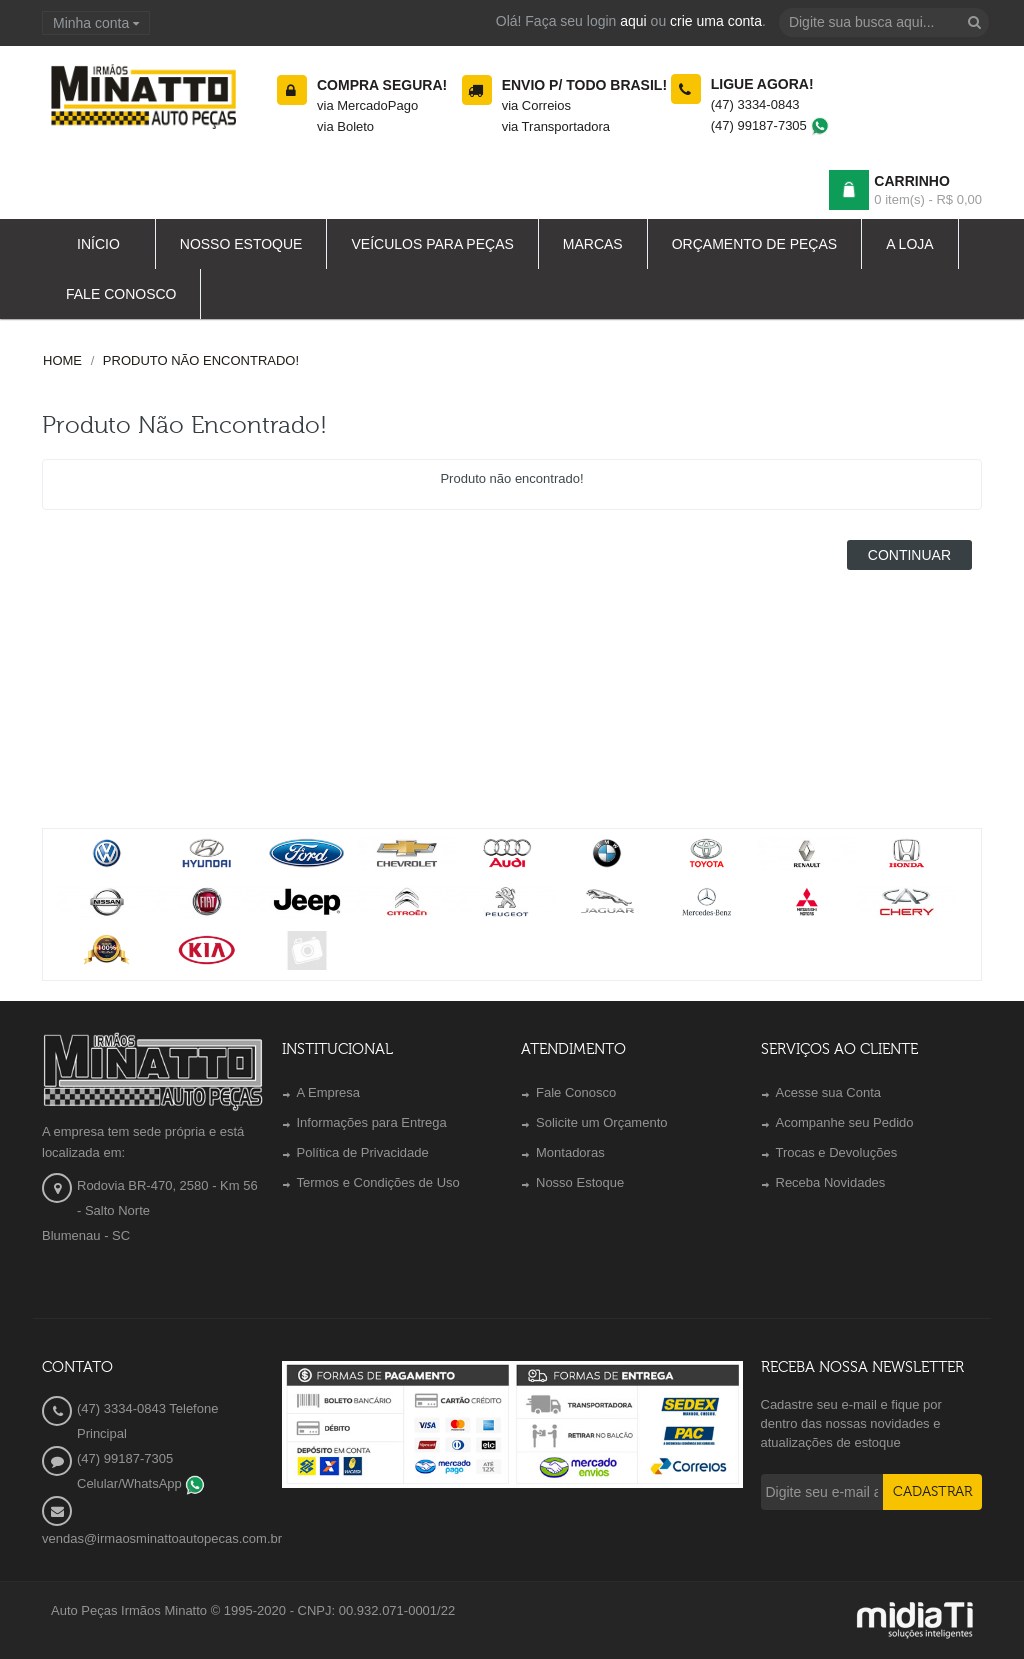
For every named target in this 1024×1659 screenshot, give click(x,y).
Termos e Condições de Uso (378, 1182)
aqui (633, 21)
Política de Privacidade (363, 1152)
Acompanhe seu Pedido (845, 1122)
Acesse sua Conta (829, 1092)
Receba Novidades (831, 1182)
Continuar (909, 555)
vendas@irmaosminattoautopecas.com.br (162, 1538)
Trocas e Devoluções (837, 1152)
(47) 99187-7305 (771, 125)
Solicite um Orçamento (602, 1122)
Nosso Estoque (580, 1182)
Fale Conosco (576, 1092)
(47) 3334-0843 (755, 104)
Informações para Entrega (372, 1122)
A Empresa (329, 1092)
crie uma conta (716, 21)
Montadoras (570, 1152)
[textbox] (884, 22)
